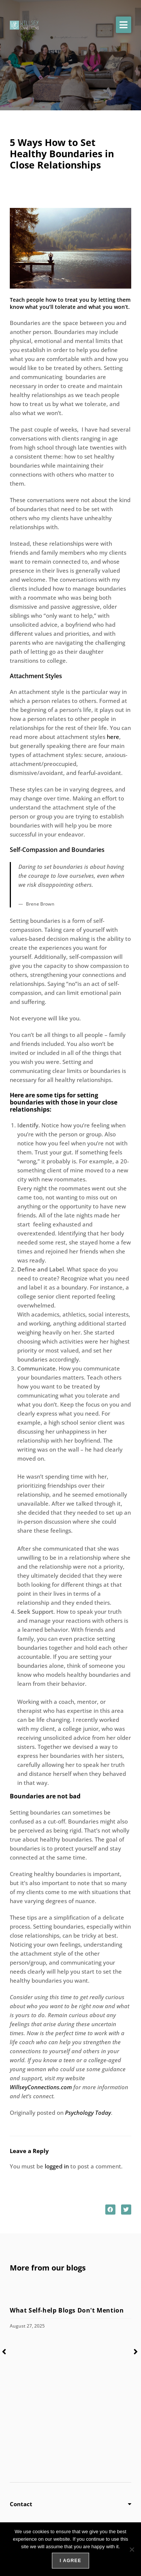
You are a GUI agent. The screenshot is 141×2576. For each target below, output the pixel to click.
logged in (57, 2166)
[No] (131, 2549)
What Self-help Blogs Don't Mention (68, 2310)
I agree (70, 2560)
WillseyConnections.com (41, 2087)
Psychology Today (88, 2112)
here (113, 736)
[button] (123, 25)
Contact (21, 2504)
